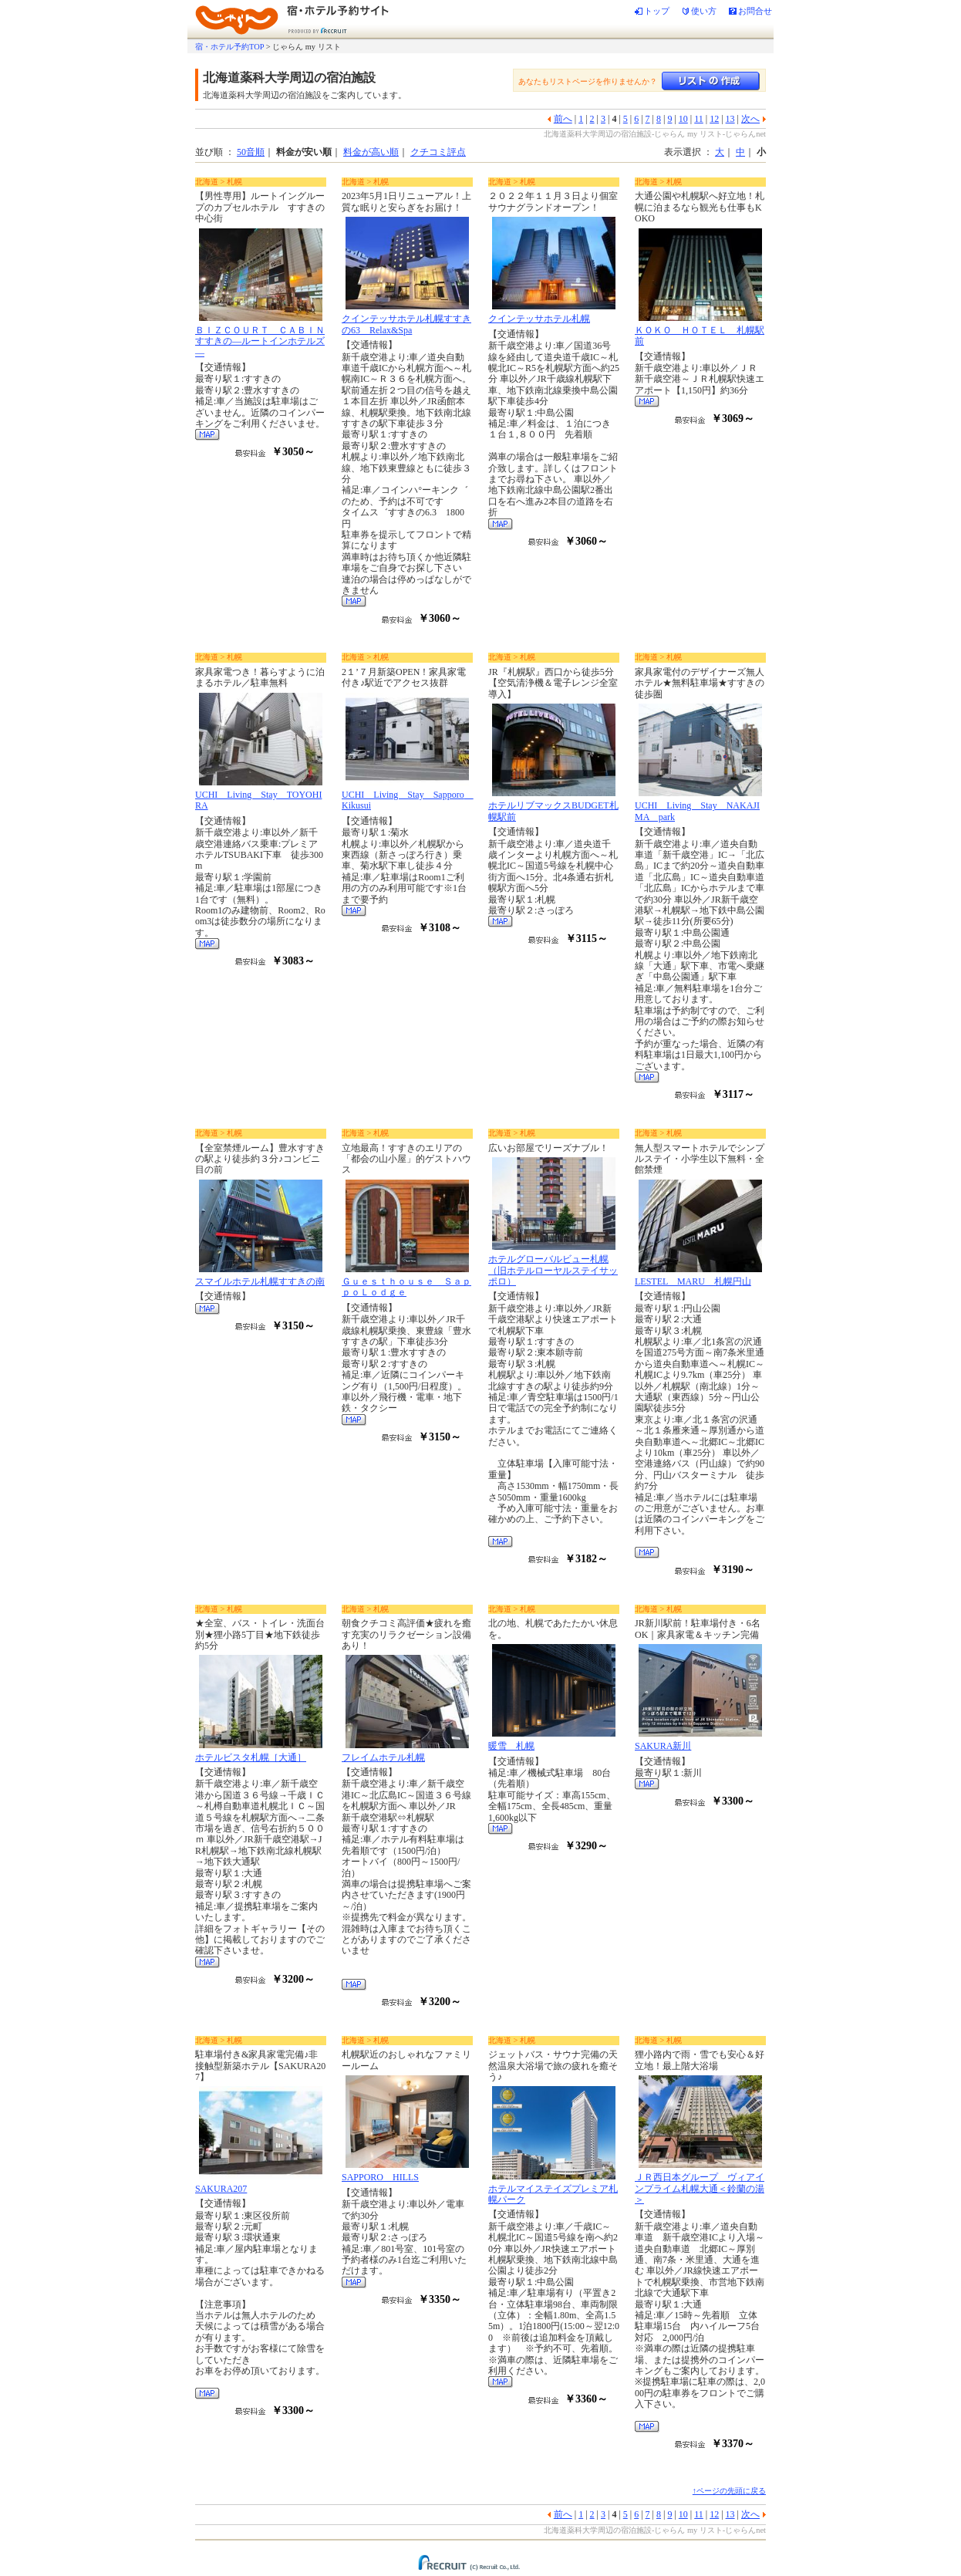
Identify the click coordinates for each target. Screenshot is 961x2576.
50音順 (251, 152)
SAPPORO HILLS (380, 2177)
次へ (750, 118)
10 (683, 118)
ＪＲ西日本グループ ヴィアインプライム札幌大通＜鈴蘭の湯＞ (699, 2188)
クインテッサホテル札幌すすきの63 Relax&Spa (406, 324)
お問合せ (755, 10)
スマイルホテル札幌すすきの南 (260, 1281)
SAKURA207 (221, 2188)
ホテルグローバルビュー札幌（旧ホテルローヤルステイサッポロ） (553, 1270)
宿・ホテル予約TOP (229, 46)
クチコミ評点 (438, 152)
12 (714, 118)
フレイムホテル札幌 (383, 1757)
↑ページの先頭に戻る (729, 2491)
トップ (656, 10)
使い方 (704, 10)
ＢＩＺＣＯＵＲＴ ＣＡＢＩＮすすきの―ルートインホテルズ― (260, 341)
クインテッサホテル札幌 (539, 318)
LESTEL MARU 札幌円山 (693, 1281)
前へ (563, 118)
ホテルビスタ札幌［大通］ (250, 1757)
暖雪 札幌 (511, 1745)
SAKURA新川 (663, 1745)
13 (730, 118)
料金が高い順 (371, 152)
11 (698, 118)
